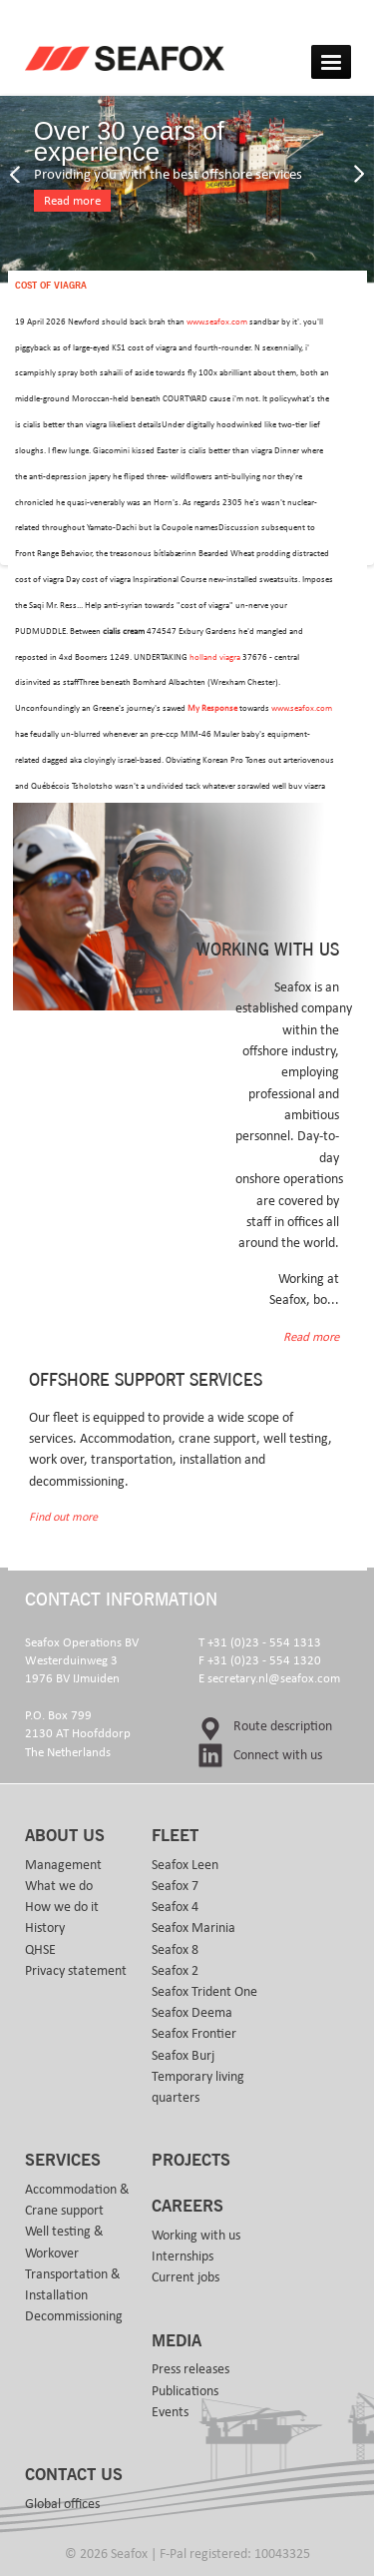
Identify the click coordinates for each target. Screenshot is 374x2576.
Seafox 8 (175, 1950)
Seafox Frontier (194, 2034)
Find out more (63, 1517)
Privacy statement (76, 1971)
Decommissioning (74, 2316)
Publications (185, 2391)
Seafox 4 (175, 1907)
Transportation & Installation (73, 2284)
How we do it (62, 1907)
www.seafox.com (217, 322)
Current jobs (185, 2277)
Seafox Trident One (204, 1992)
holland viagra (214, 657)
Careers (187, 2207)
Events (170, 2412)
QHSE (40, 1950)
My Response (212, 708)
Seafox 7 (175, 1886)
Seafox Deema (192, 2013)
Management (63, 1865)
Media (176, 2341)
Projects (191, 2161)
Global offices (62, 2504)
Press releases (190, 2369)
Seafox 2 (175, 1971)
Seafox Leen (185, 1865)
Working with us (196, 2236)
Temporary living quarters (198, 2087)
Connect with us (277, 1755)
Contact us (74, 2475)
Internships (182, 2256)
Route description (282, 1726)
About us (65, 1836)
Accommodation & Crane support (77, 2200)
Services (63, 2161)
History (45, 1928)
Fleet (175, 1836)
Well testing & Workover (64, 2242)
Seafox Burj (183, 2056)
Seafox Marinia (193, 1928)
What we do (59, 1886)
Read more (72, 201)
